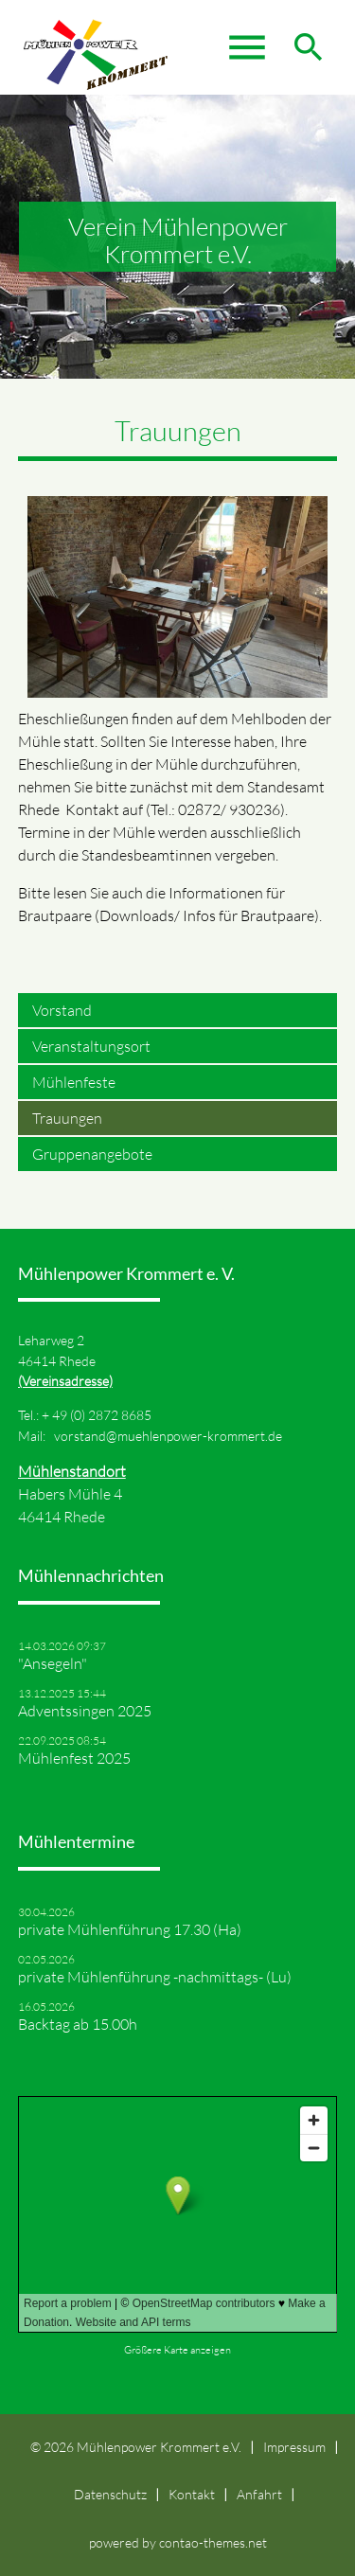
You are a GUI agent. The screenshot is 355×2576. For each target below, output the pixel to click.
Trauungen (67, 1118)
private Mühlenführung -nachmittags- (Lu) (155, 1976)
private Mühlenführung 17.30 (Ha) (129, 1929)
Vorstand (62, 1010)
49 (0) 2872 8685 (101, 1415)
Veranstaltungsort (91, 1046)
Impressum (294, 2447)
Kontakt (192, 2494)
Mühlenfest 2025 (74, 1758)
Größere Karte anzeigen (177, 2349)
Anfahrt (259, 2494)
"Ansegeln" (52, 1663)
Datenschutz (110, 2494)
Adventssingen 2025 (84, 1710)
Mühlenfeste (73, 1082)
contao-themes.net (213, 2542)
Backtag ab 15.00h (77, 2024)
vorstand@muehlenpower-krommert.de (168, 1436)
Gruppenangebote (92, 1154)
